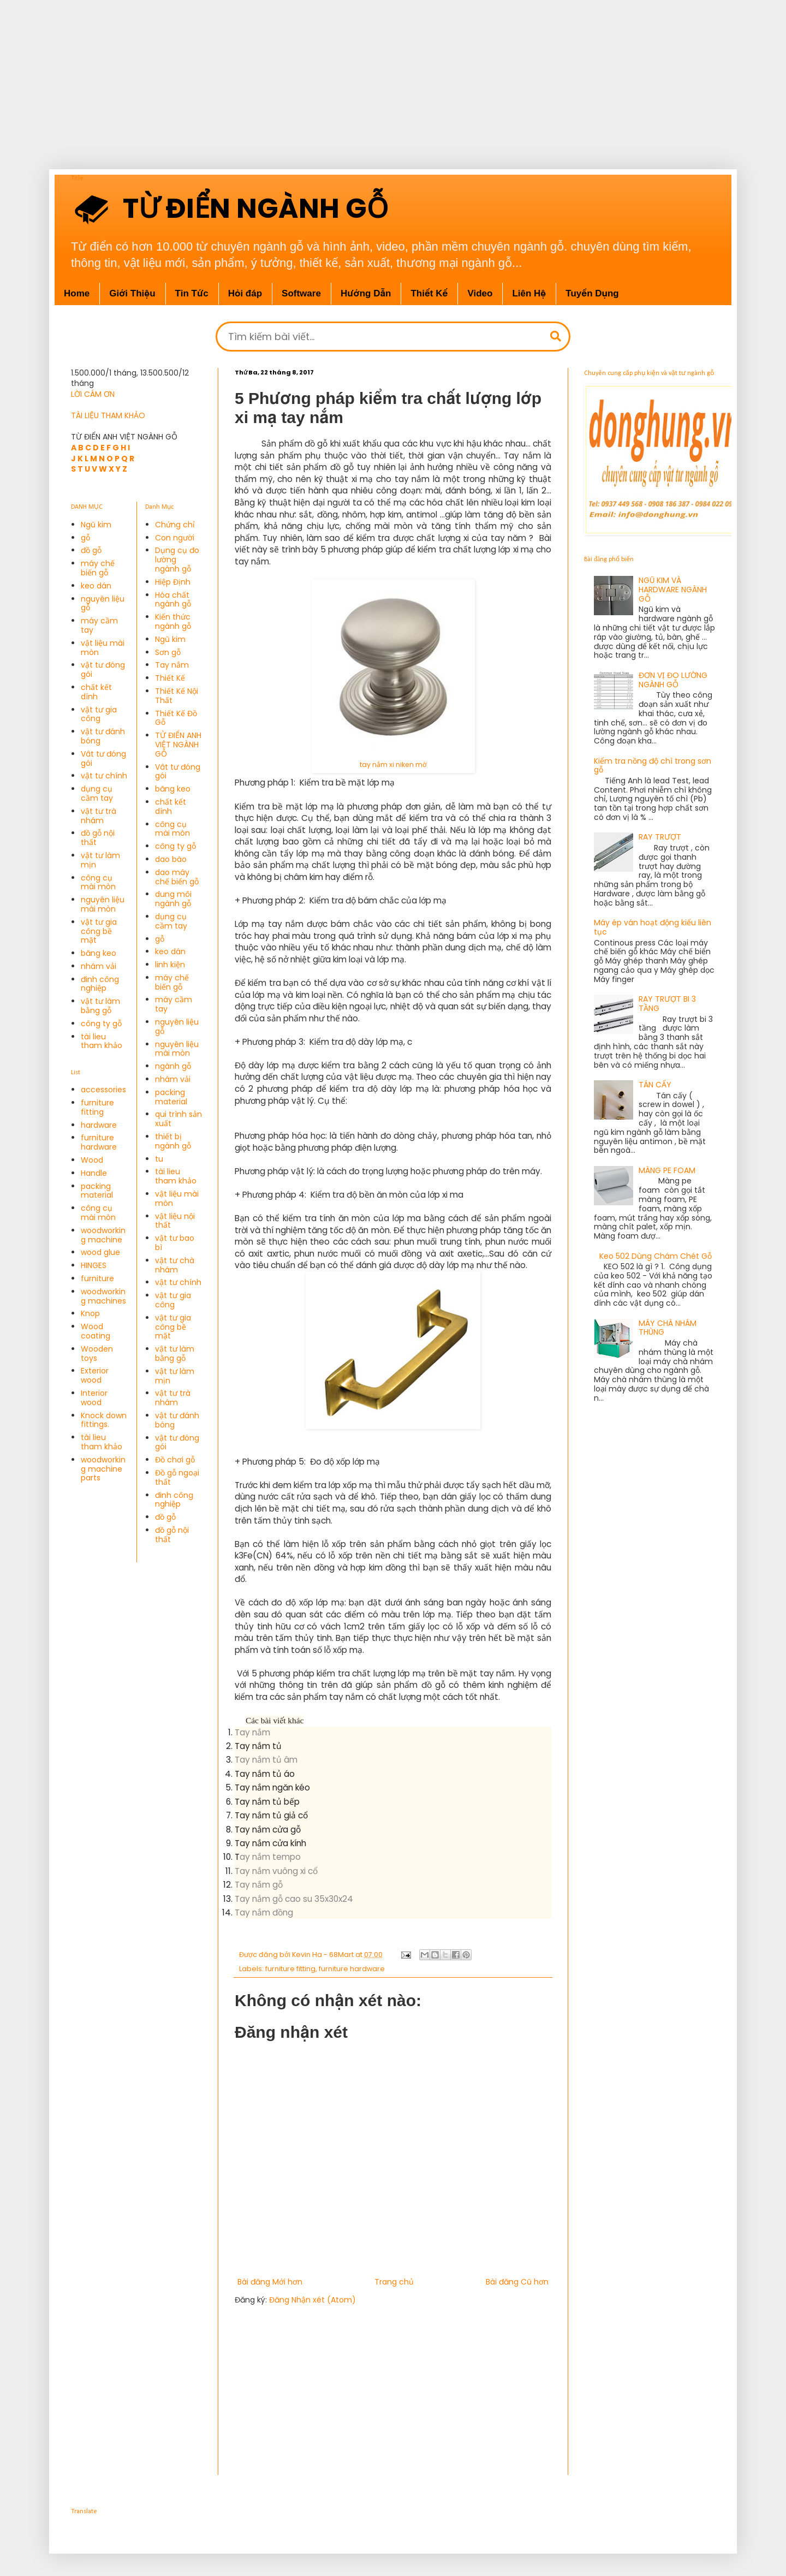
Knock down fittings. (104, 1420)
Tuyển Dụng (591, 293)
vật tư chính (104, 775)
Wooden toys (97, 1353)
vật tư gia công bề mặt (99, 931)
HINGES (93, 1265)
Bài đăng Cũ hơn (517, 2281)
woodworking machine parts (103, 1469)
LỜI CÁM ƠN (93, 394)
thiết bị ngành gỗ (173, 1141)
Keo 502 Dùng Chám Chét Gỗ (655, 1256)
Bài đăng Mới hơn (269, 2281)
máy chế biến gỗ (98, 568)
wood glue (100, 1252)
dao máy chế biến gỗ (177, 877)
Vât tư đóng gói (103, 758)
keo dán (96, 585)
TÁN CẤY (655, 1084)
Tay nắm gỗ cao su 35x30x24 (294, 1899)
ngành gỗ (173, 1066)
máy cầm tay (99, 625)
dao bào (171, 859)
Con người (174, 537)
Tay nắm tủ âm (266, 1759)
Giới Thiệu (132, 293)
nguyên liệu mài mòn (102, 904)
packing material (97, 1191)
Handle (94, 1173)
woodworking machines (103, 1296)
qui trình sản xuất (178, 1119)
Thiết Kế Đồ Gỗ (176, 718)
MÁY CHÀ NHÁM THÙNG (667, 1328)
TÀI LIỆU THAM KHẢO (108, 415)
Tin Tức (192, 293)
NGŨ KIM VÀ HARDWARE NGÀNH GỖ (673, 589)
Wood (92, 1160)
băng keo (98, 953)
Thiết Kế (170, 678)
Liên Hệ (529, 293)
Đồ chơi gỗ (175, 1459)
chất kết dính (96, 692)
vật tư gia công (99, 714)
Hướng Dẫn (366, 293)
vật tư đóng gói (103, 669)
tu (159, 1158)
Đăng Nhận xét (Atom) (312, 2299)
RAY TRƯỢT (660, 836)
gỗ (85, 537)
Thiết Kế (429, 293)
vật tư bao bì (174, 1243)
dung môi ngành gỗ (173, 899)
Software (301, 293)
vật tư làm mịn (100, 860)
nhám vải (98, 966)
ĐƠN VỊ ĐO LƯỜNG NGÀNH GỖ (673, 680)
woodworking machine (103, 1235)
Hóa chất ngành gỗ (173, 600)
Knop (90, 1313)
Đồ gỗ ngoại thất (177, 1477)
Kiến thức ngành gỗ (173, 621)
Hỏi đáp (245, 293)
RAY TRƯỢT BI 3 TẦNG (667, 1003)
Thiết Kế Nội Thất (176, 696)
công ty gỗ (101, 1023)
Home (77, 293)
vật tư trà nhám (98, 816)
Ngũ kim (96, 524)
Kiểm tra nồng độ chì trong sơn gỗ (652, 765)
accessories (103, 1089)
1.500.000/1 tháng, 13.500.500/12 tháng (130, 378)
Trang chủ (394, 2281)
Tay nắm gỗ (259, 1884)
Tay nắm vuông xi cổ (276, 1871)
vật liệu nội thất (175, 1221)
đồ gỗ (91, 550)
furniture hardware (352, 1968)
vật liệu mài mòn (102, 648)
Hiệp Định (172, 581)
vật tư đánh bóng (103, 736)
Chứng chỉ (175, 524)
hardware (99, 1125)
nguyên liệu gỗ (102, 603)
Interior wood (94, 1398)
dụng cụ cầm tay (97, 793)
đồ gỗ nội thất (98, 838)
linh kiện (170, 964)
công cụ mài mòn (98, 882)
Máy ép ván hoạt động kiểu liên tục (652, 927)
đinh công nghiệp (100, 984)
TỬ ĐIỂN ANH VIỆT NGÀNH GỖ (178, 744)
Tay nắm (172, 664)
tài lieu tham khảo (101, 1041)
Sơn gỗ (168, 652)
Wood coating (95, 1331)
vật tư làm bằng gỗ (100, 1006)
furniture (97, 1278)
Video (479, 293)
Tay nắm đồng (264, 1912)
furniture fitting (290, 1968)
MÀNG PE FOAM (667, 1170)
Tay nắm (252, 1732)
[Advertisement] (349, 76)
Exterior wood (95, 1375)
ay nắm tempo (270, 1857)
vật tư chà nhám (174, 1265)
